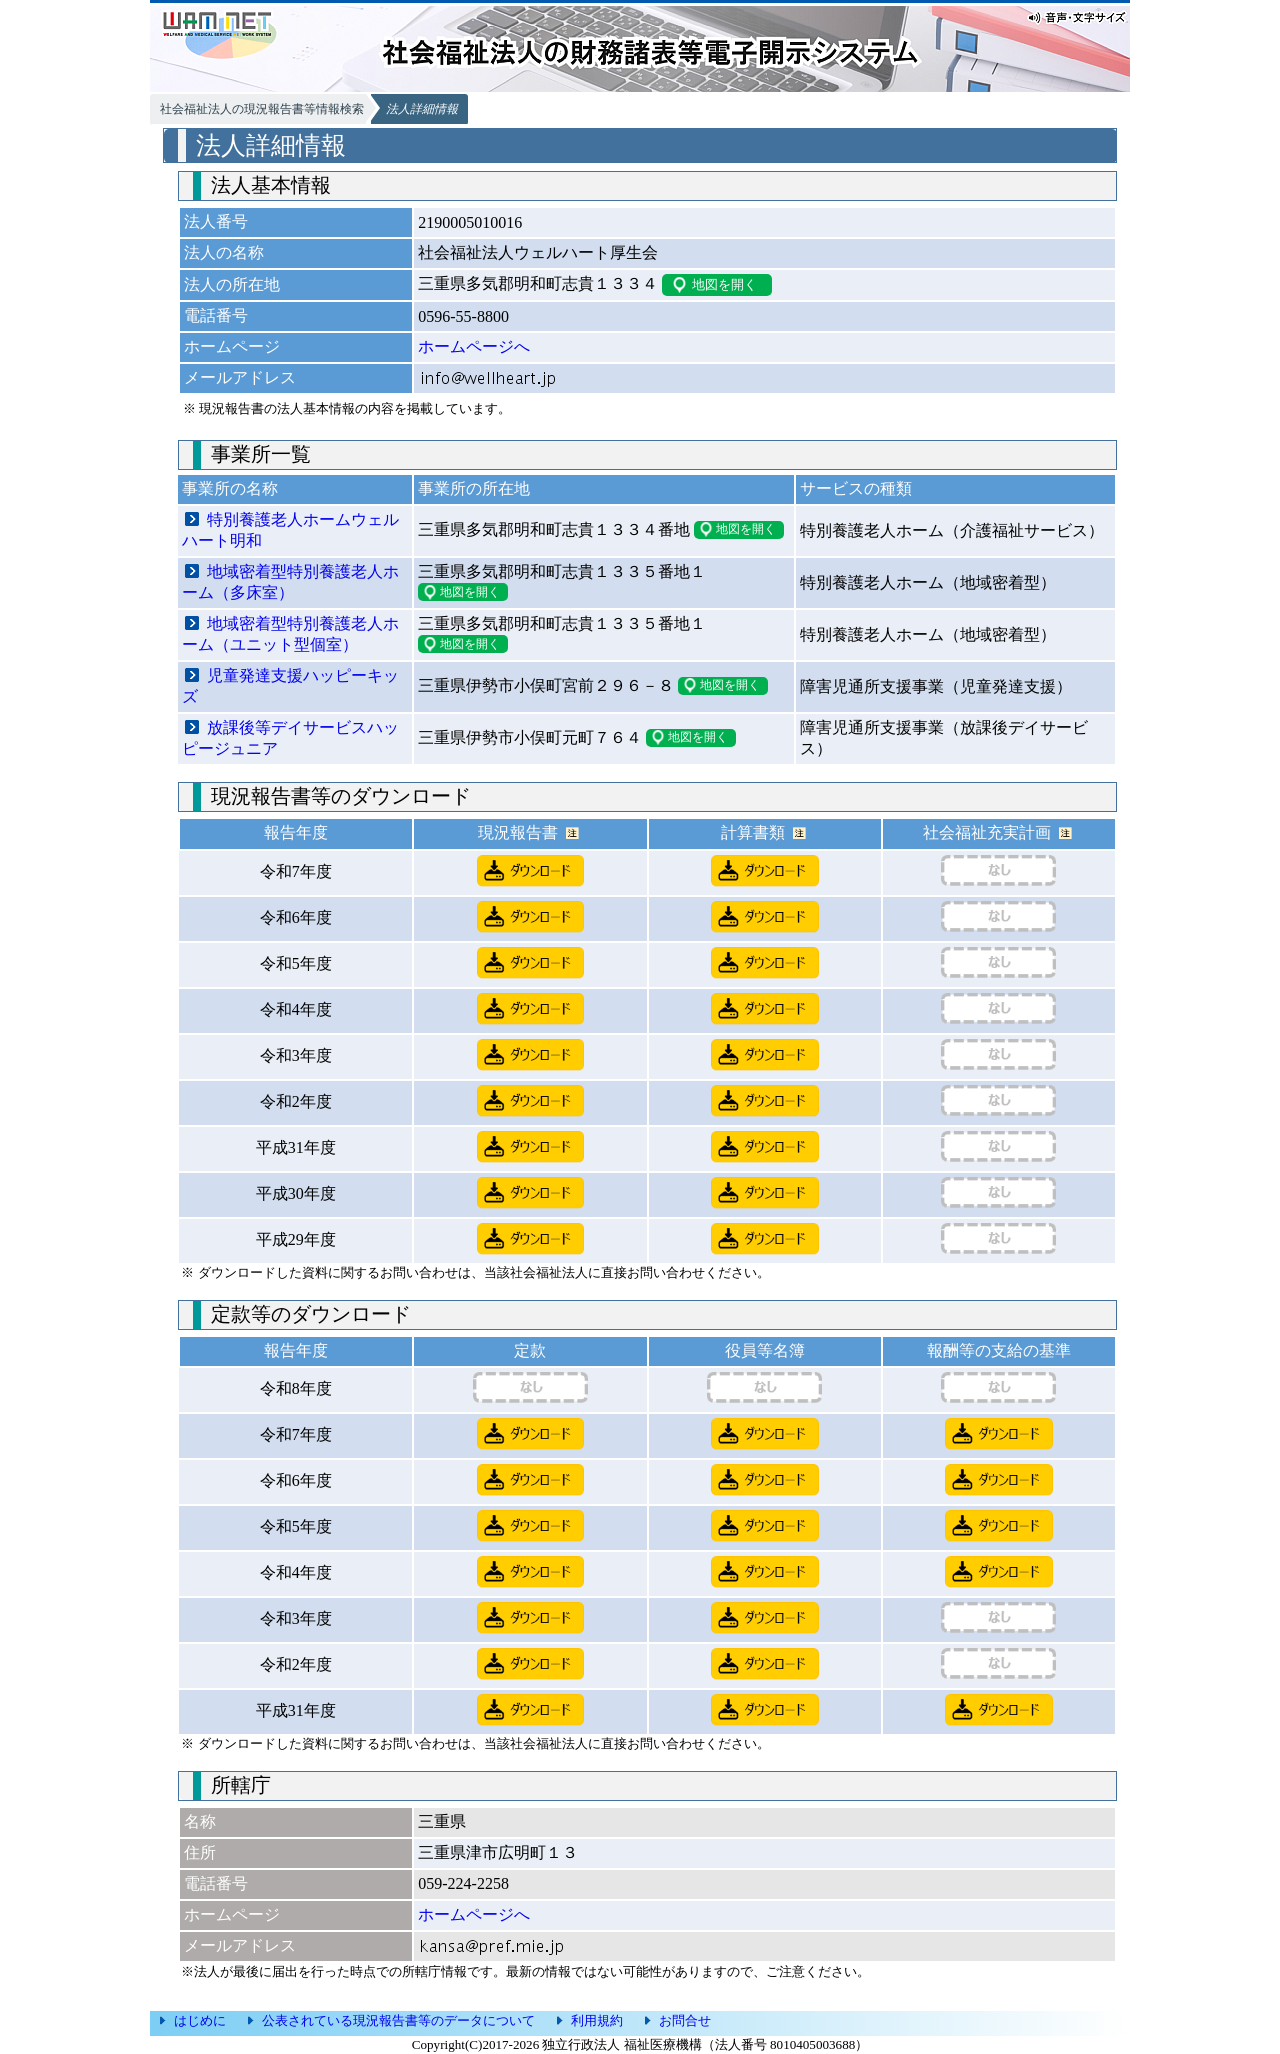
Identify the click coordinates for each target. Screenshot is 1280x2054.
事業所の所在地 (474, 488)
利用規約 (597, 2020)
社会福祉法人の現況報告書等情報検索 (262, 109)
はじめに (200, 2020)
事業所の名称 (230, 488)
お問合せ (685, 2020)
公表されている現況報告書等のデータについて (398, 2020)
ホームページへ (474, 346)
